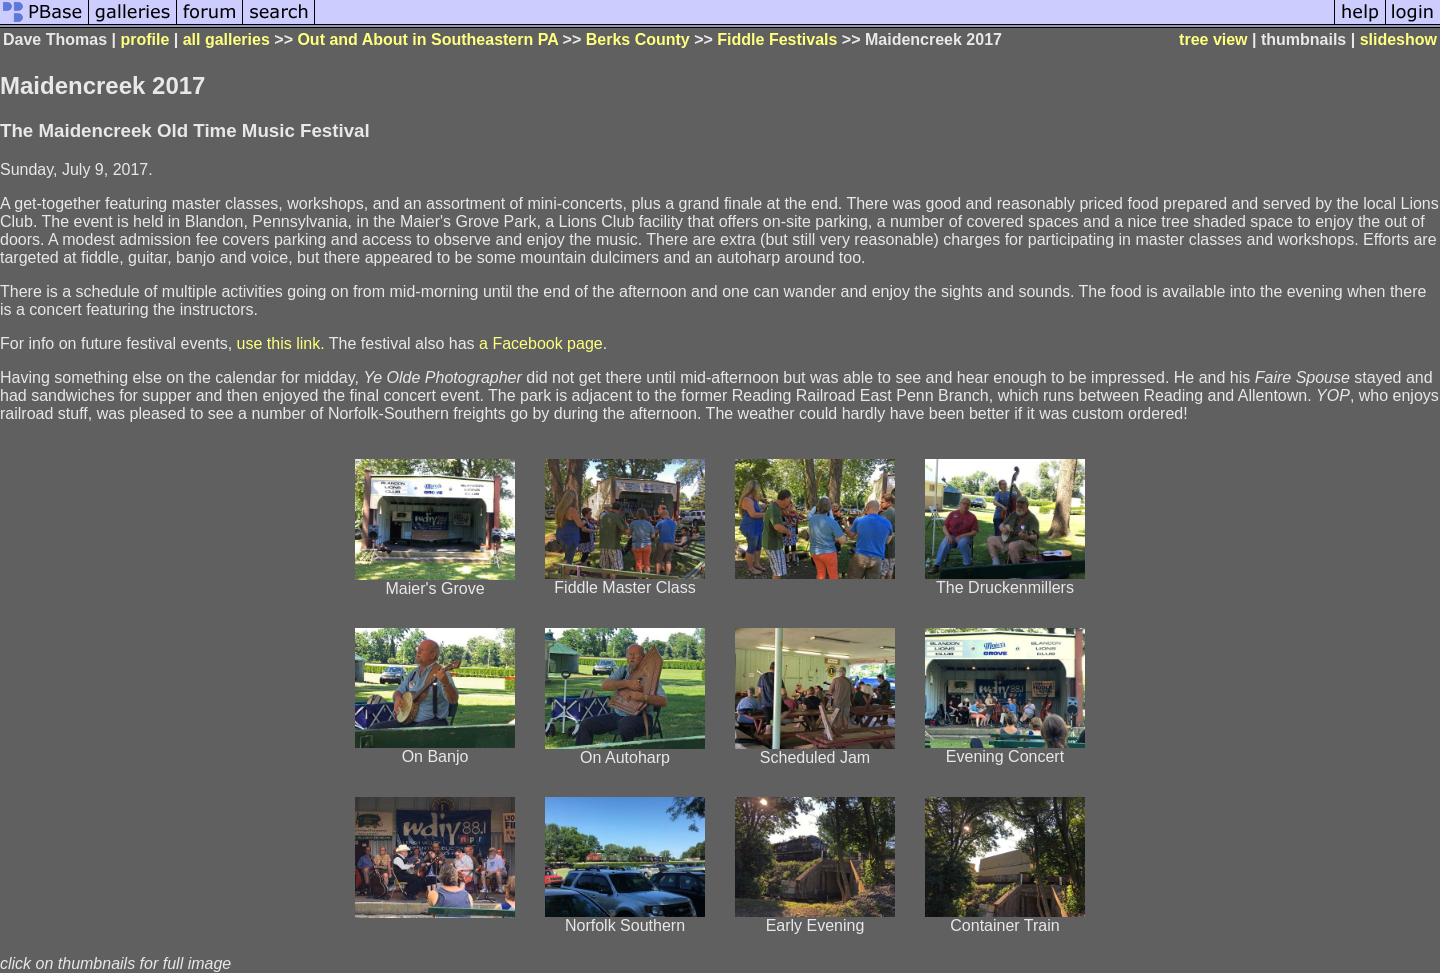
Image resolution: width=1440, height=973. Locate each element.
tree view (1213, 39)
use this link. (281, 343)
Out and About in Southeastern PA (427, 39)
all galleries (226, 39)
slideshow (1398, 39)
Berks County (638, 39)
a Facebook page (541, 343)
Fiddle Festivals (777, 39)
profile (144, 39)
